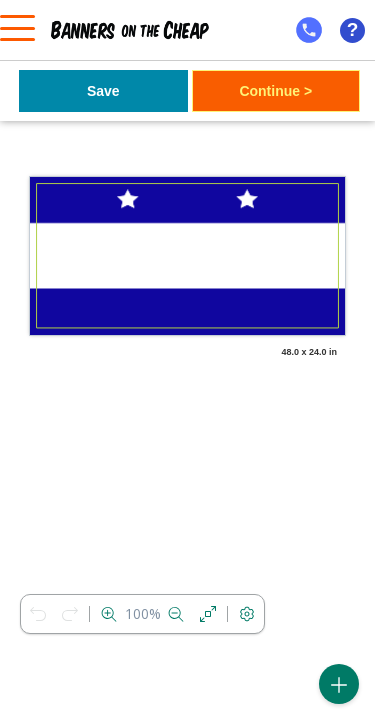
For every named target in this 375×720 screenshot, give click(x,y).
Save (103, 91)
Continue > (275, 91)
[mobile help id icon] (309, 30)
